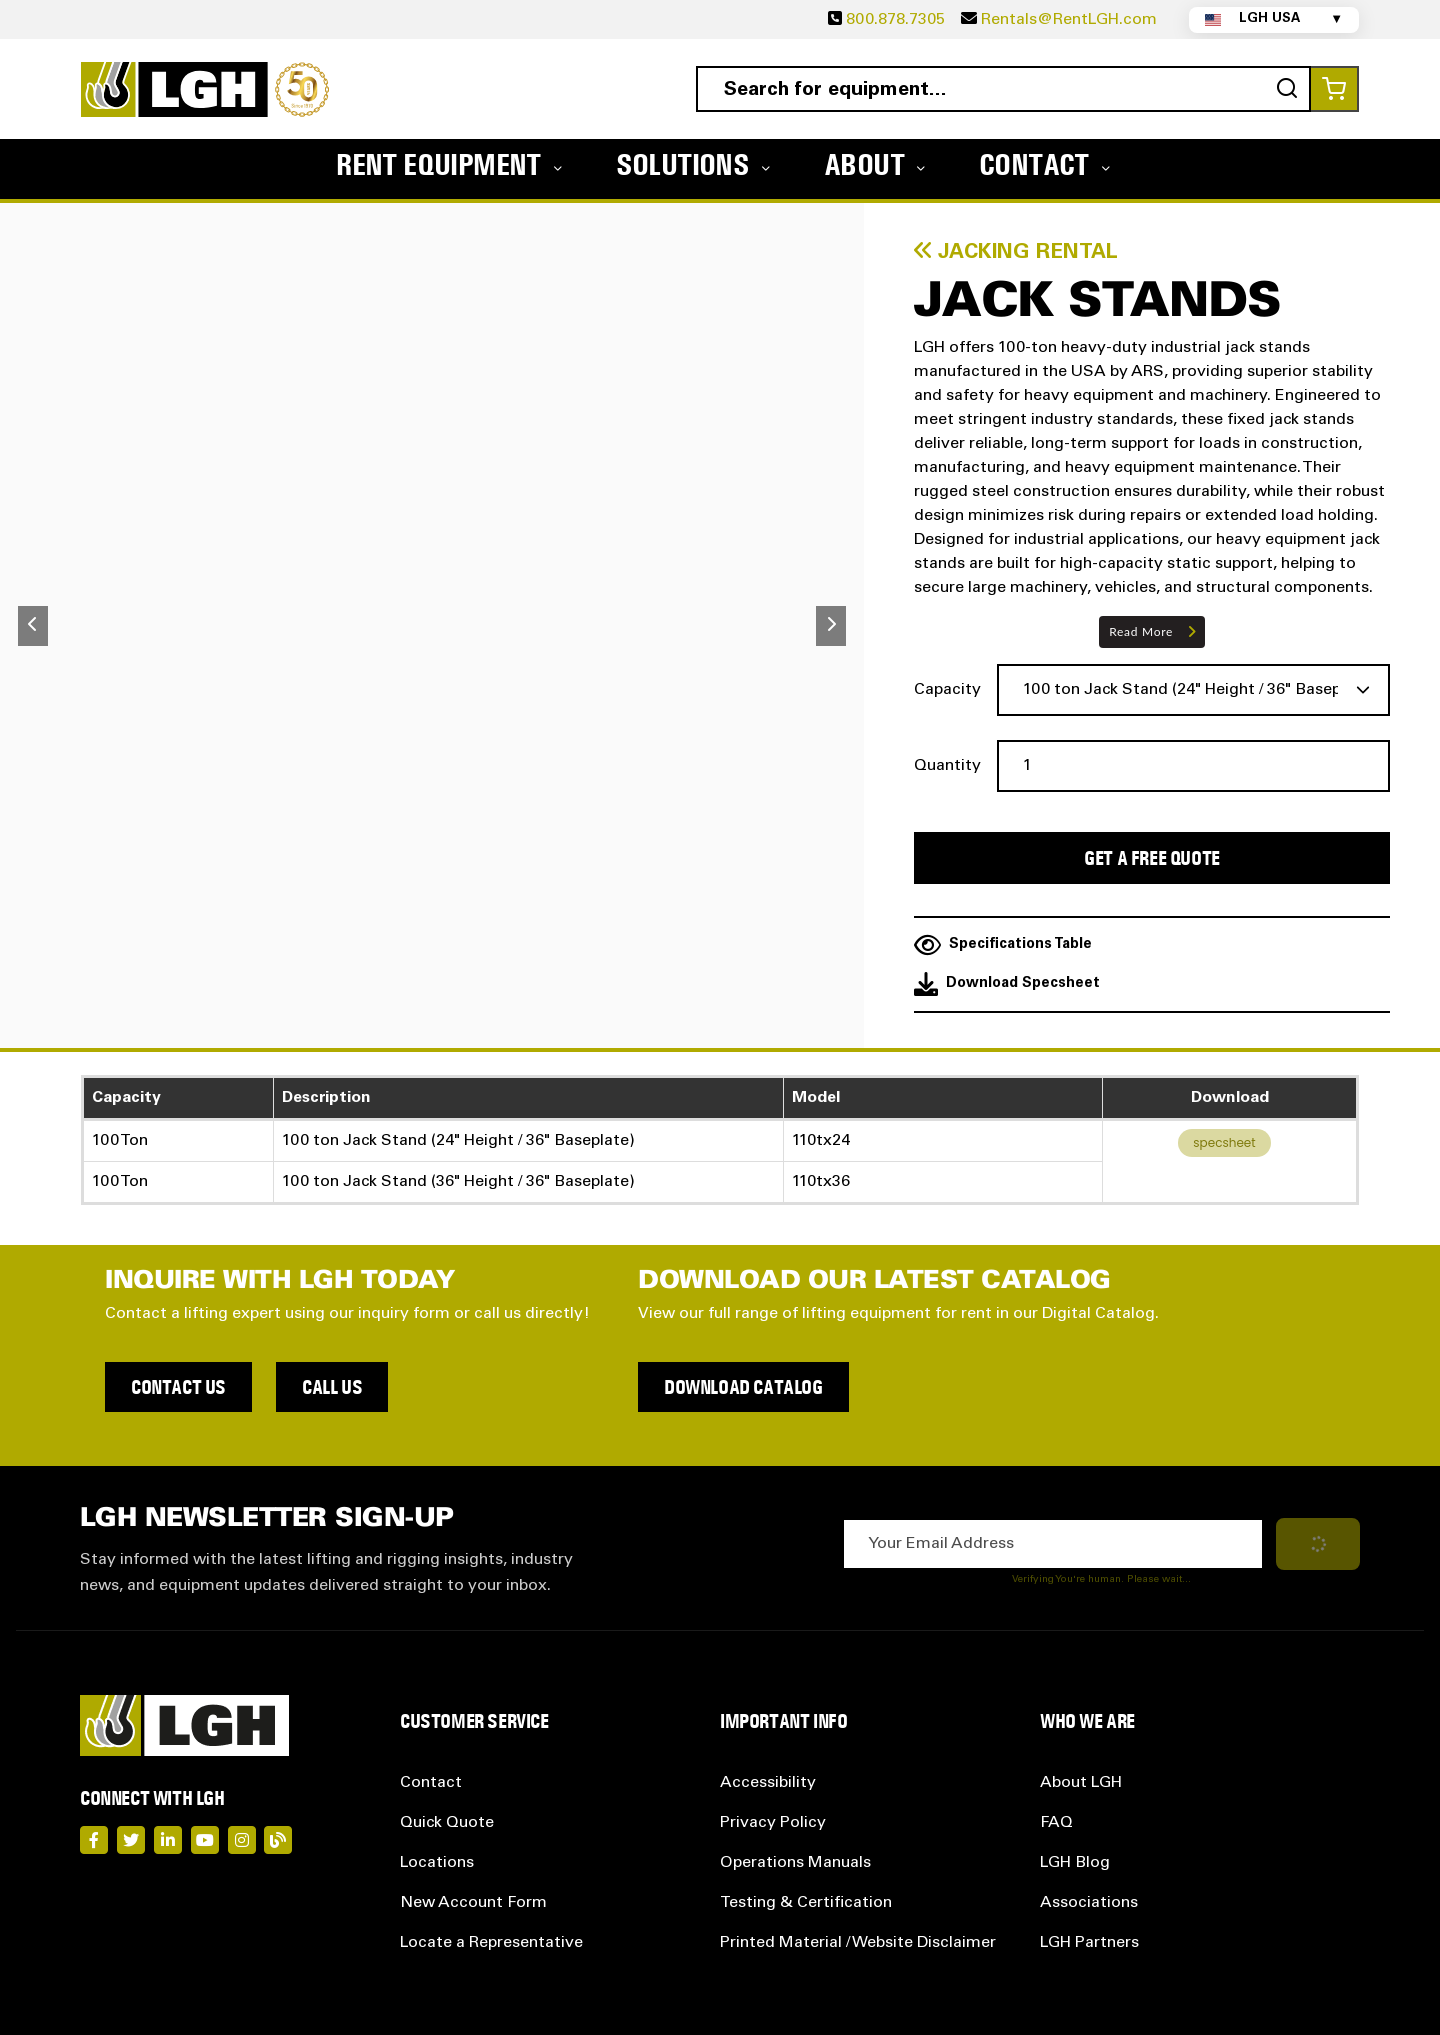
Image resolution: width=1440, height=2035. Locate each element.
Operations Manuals (795, 1863)
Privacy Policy (773, 1823)
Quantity (947, 766)
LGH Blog (1075, 1863)
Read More (1141, 631)
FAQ (1056, 1823)
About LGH (1081, 1783)
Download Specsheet (1007, 984)
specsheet (1224, 1142)
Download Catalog (743, 1387)
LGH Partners (1089, 1943)
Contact (431, 1783)
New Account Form (473, 1903)
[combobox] (1003, 89)
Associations (1089, 1903)
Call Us (332, 1387)
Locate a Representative (491, 1943)
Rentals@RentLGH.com (1069, 20)
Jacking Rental (1016, 252)
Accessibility (768, 1783)
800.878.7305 (895, 20)
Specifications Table (1003, 945)
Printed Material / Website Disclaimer (858, 1943)
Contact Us (178, 1387)
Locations (437, 1863)
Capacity (947, 690)
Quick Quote (447, 1823)
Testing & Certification (806, 1903)
